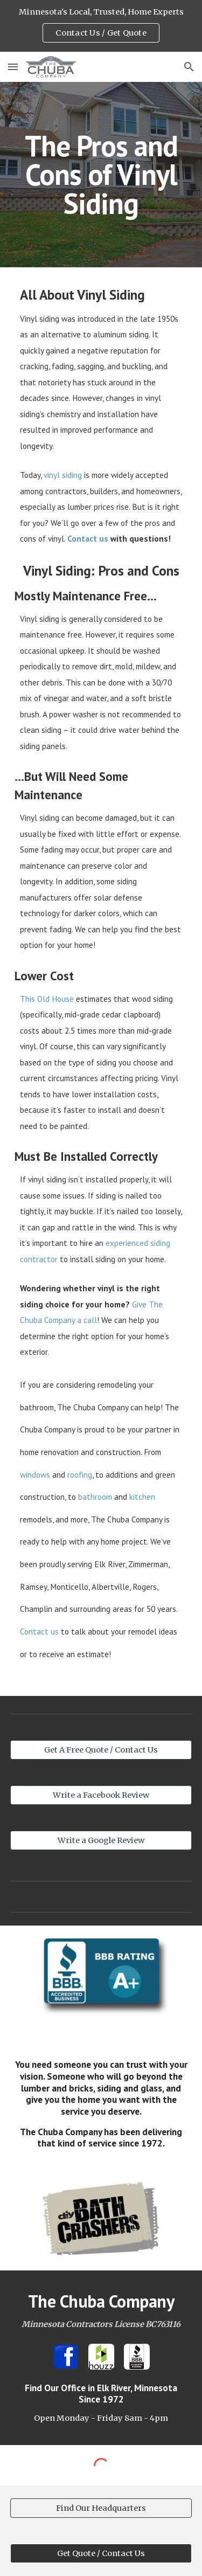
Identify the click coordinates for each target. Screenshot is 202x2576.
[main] (101, 174)
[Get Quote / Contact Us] (101, 2553)
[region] (101, 26)
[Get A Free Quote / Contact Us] (101, 1750)
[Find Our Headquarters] (101, 2507)
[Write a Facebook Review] (101, 1795)
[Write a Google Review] (101, 1840)
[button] (13, 66)
